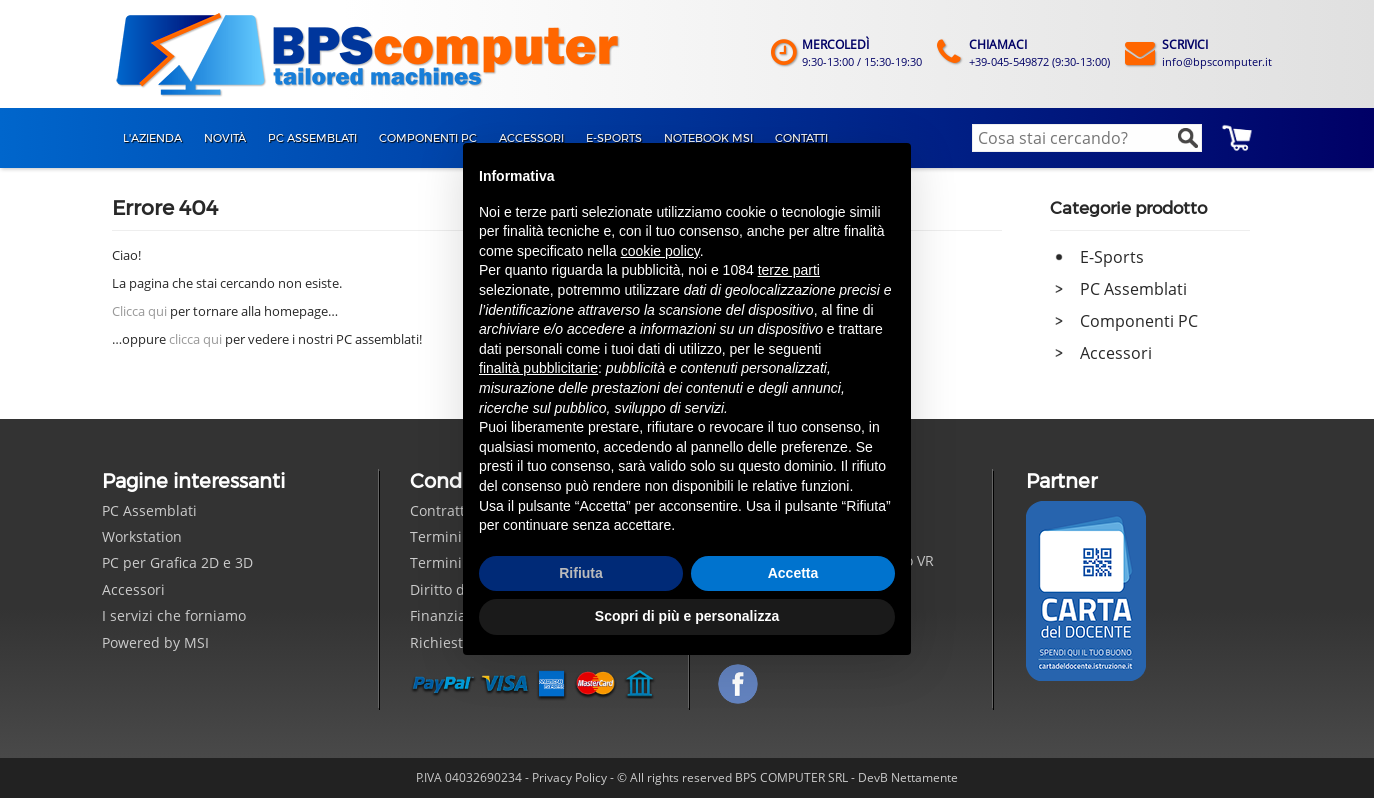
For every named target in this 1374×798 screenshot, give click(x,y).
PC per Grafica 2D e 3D (177, 562)
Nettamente (924, 777)
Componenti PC (1139, 321)
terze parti (789, 270)
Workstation (142, 536)
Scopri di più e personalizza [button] (687, 616)
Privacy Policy (569, 777)
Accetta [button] (793, 573)
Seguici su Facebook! (738, 684)
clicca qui (195, 339)
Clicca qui (139, 311)
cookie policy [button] (660, 251)
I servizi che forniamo (174, 615)
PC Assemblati (1133, 289)
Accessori (1116, 353)
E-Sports (1112, 257)
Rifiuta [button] (581, 573)
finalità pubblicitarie (538, 368)
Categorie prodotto (1128, 208)
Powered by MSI (155, 642)
